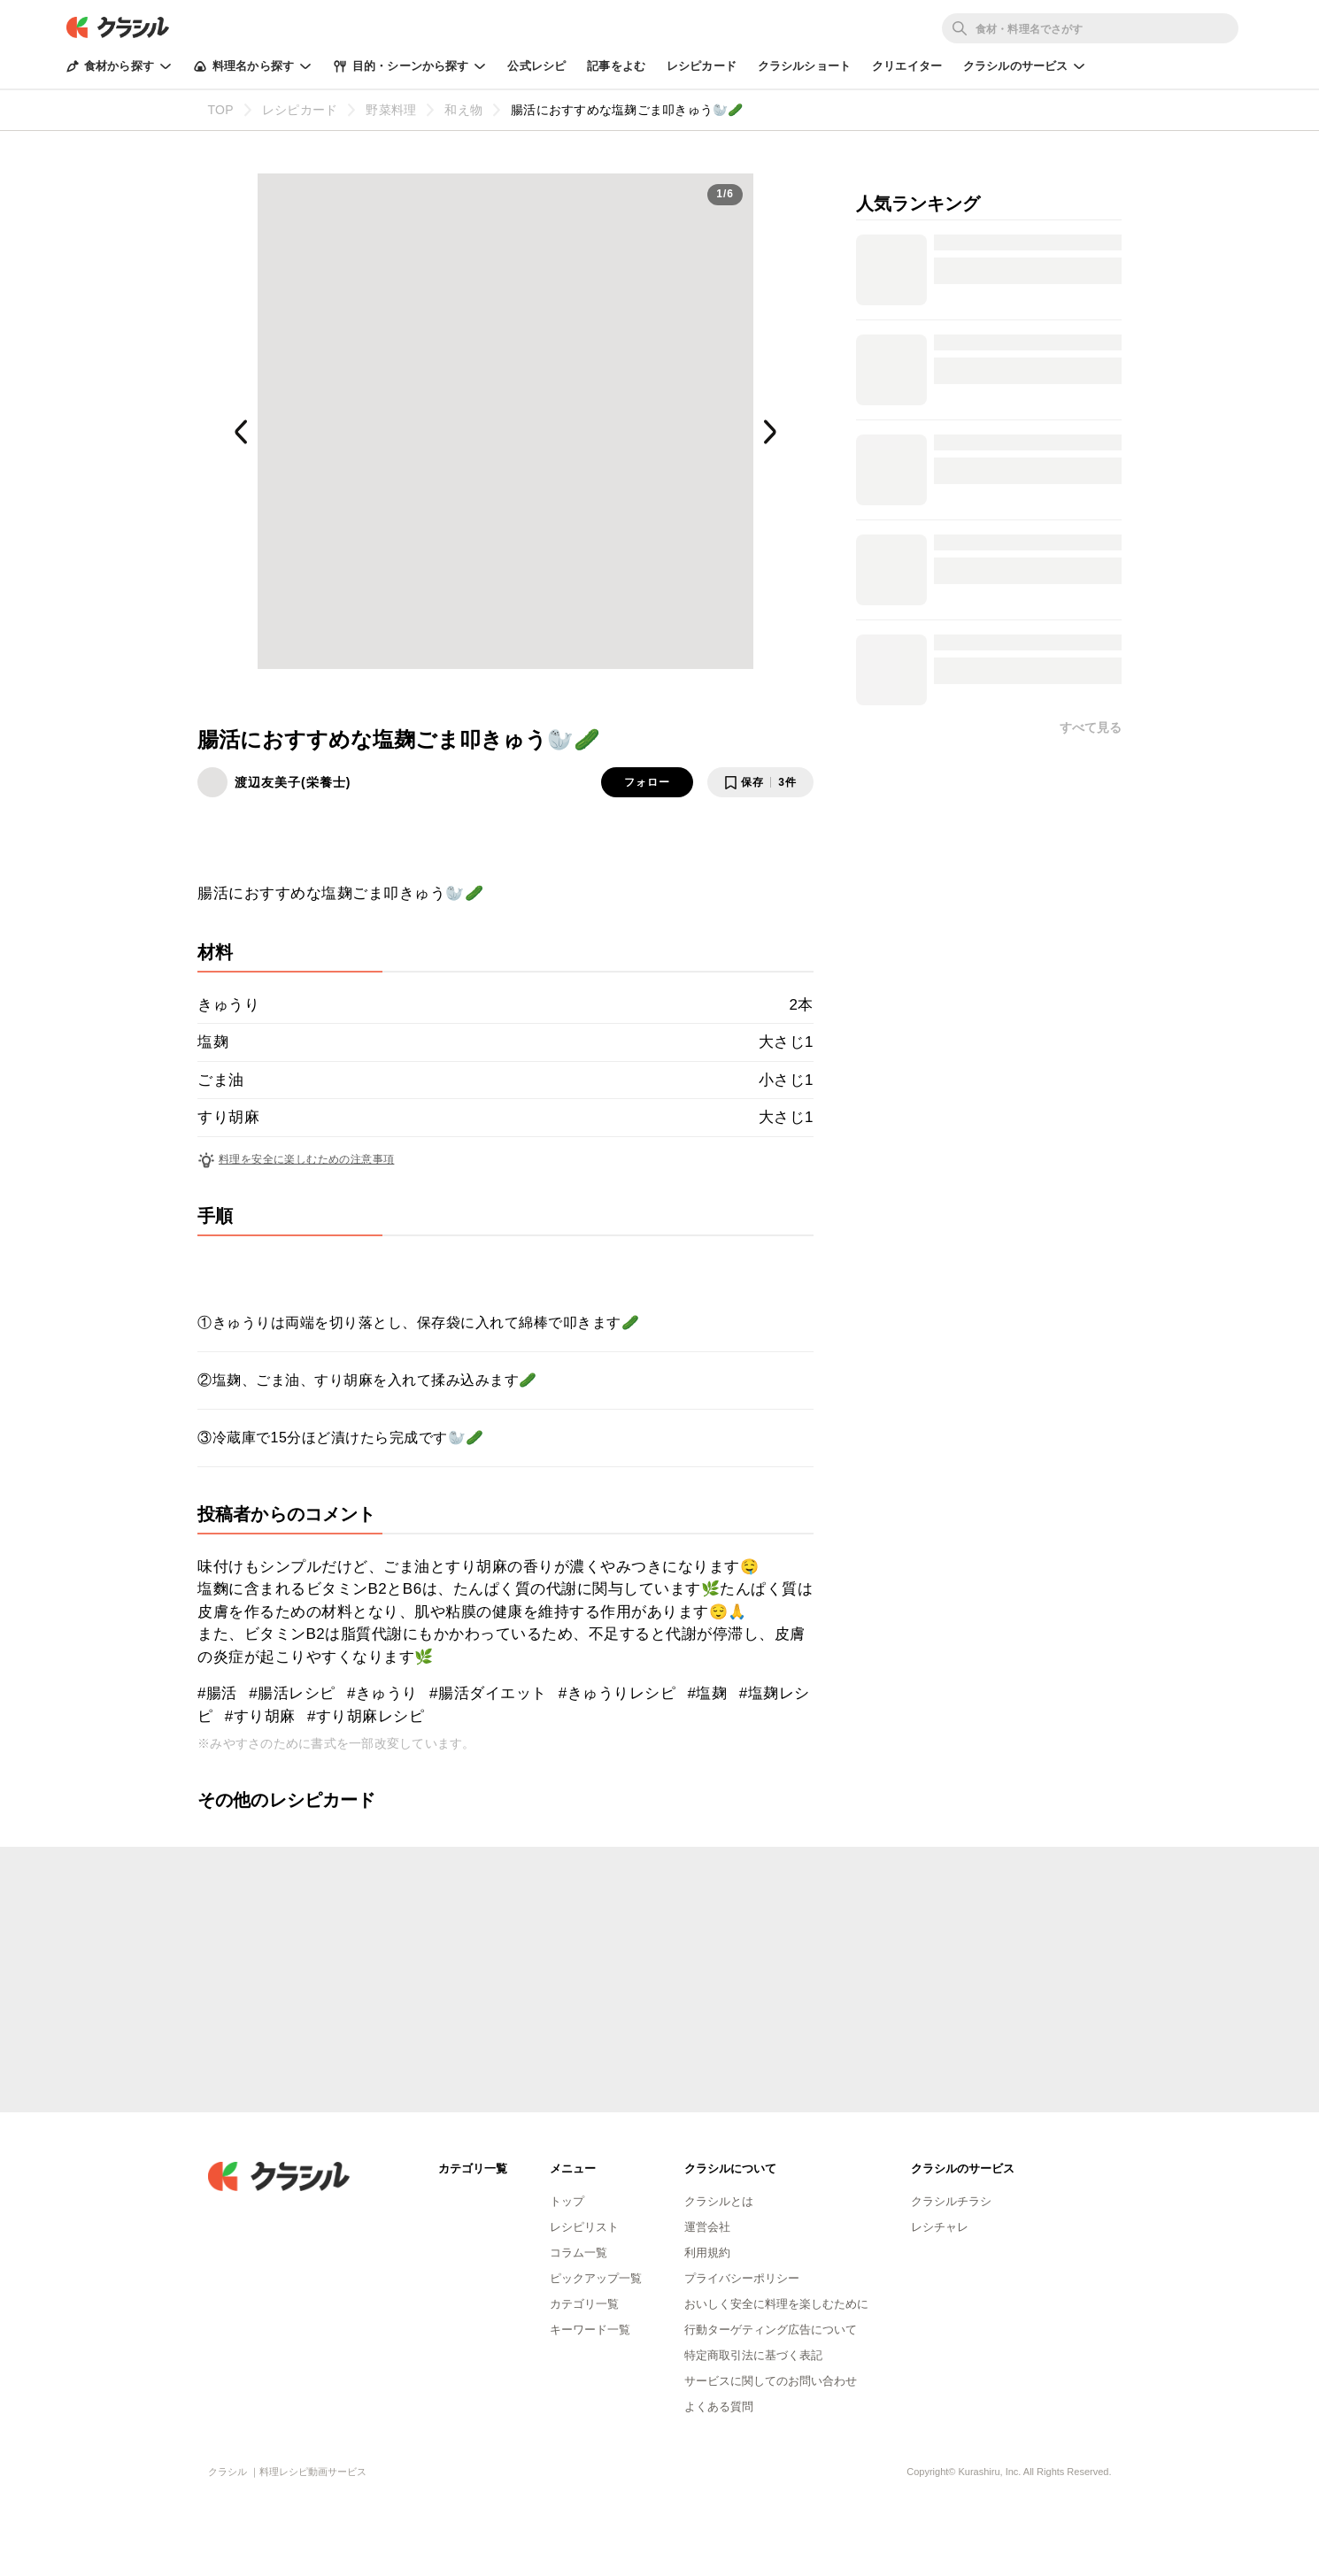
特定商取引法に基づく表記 (753, 2355)
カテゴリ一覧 (584, 2304)
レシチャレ (939, 2227)
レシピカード (702, 66)
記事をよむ (616, 66)
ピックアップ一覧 (596, 2278)
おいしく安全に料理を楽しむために (776, 2304)
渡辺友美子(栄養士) (293, 782)
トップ (567, 2201)
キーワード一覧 (590, 2329)
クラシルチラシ (951, 2201)
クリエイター (907, 66)
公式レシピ (536, 66)
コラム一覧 (578, 2252)
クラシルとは (718, 2201)
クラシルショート (804, 66)
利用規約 (707, 2252)
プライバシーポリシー (741, 2278)
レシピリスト (584, 2227)
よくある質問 (718, 2406)
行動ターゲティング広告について (770, 2329)
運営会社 (707, 2227)
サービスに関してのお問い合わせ (770, 2381)
